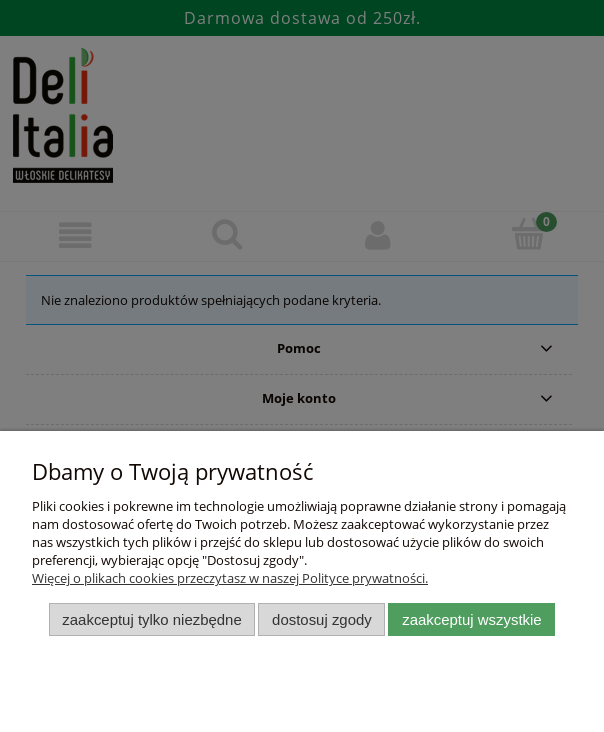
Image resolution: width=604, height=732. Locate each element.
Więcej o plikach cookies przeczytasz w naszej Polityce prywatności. (230, 578)
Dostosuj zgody (322, 619)
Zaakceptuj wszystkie (471, 619)
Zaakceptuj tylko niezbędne (151, 619)
